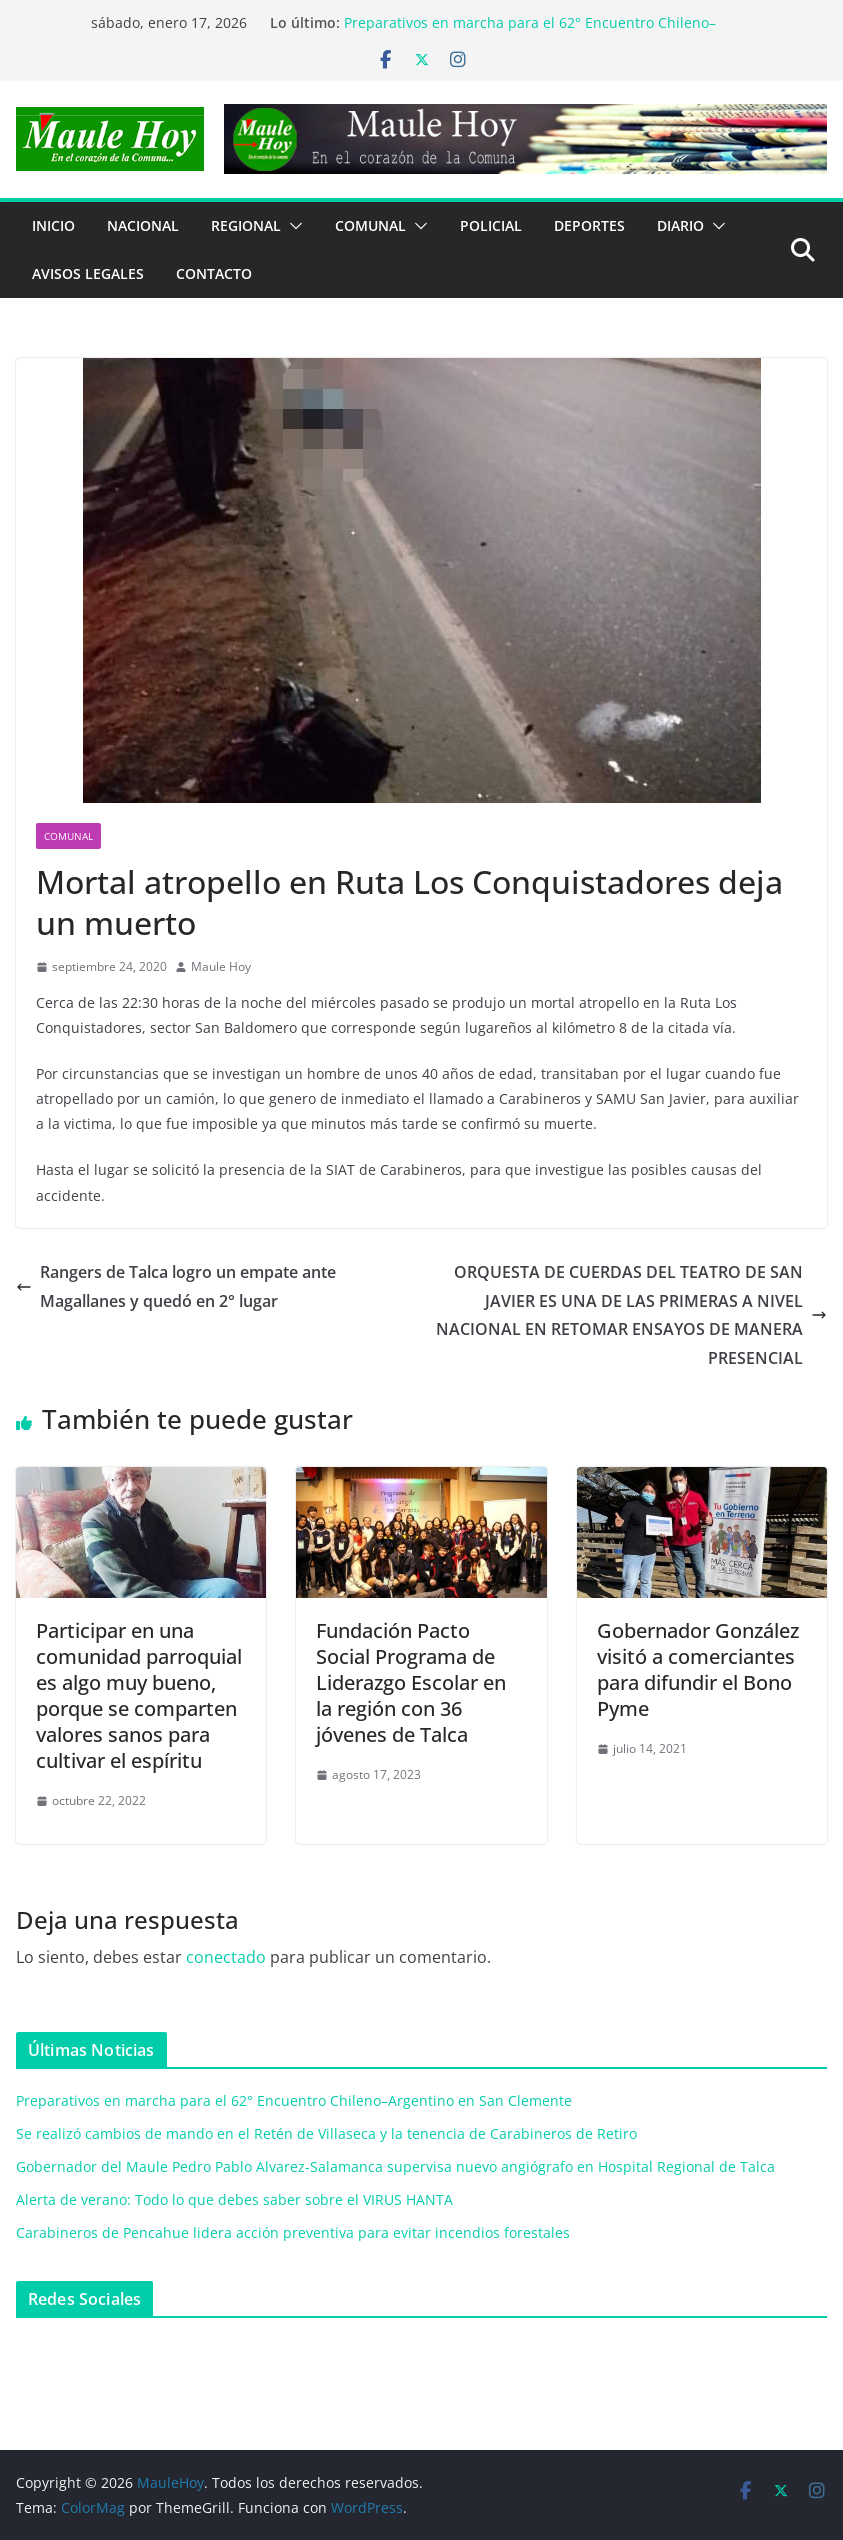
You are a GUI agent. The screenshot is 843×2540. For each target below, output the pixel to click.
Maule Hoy (221, 966)
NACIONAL (143, 225)
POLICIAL (491, 225)
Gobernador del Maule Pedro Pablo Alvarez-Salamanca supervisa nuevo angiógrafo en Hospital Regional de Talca (395, 2166)
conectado (226, 1957)
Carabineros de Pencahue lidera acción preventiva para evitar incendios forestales (293, 2232)
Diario (680, 225)
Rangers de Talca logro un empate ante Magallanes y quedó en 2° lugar (176, 1286)
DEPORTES (589, 225)
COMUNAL (370, 225)
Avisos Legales (88, 273)
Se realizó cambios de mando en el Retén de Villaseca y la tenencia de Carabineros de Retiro (326, 2133)
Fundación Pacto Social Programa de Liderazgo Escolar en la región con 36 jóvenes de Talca (411, 1682)
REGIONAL (246, 225)
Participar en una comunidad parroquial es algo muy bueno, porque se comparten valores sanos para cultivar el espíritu (139, 1695)
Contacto (214, 273)
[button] (292, 226)
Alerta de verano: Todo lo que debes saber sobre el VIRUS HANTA (234, 2199)
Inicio (53, 225)
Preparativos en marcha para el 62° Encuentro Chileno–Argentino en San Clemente (294, 2100)
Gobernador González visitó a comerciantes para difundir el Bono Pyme (698, 1669)
